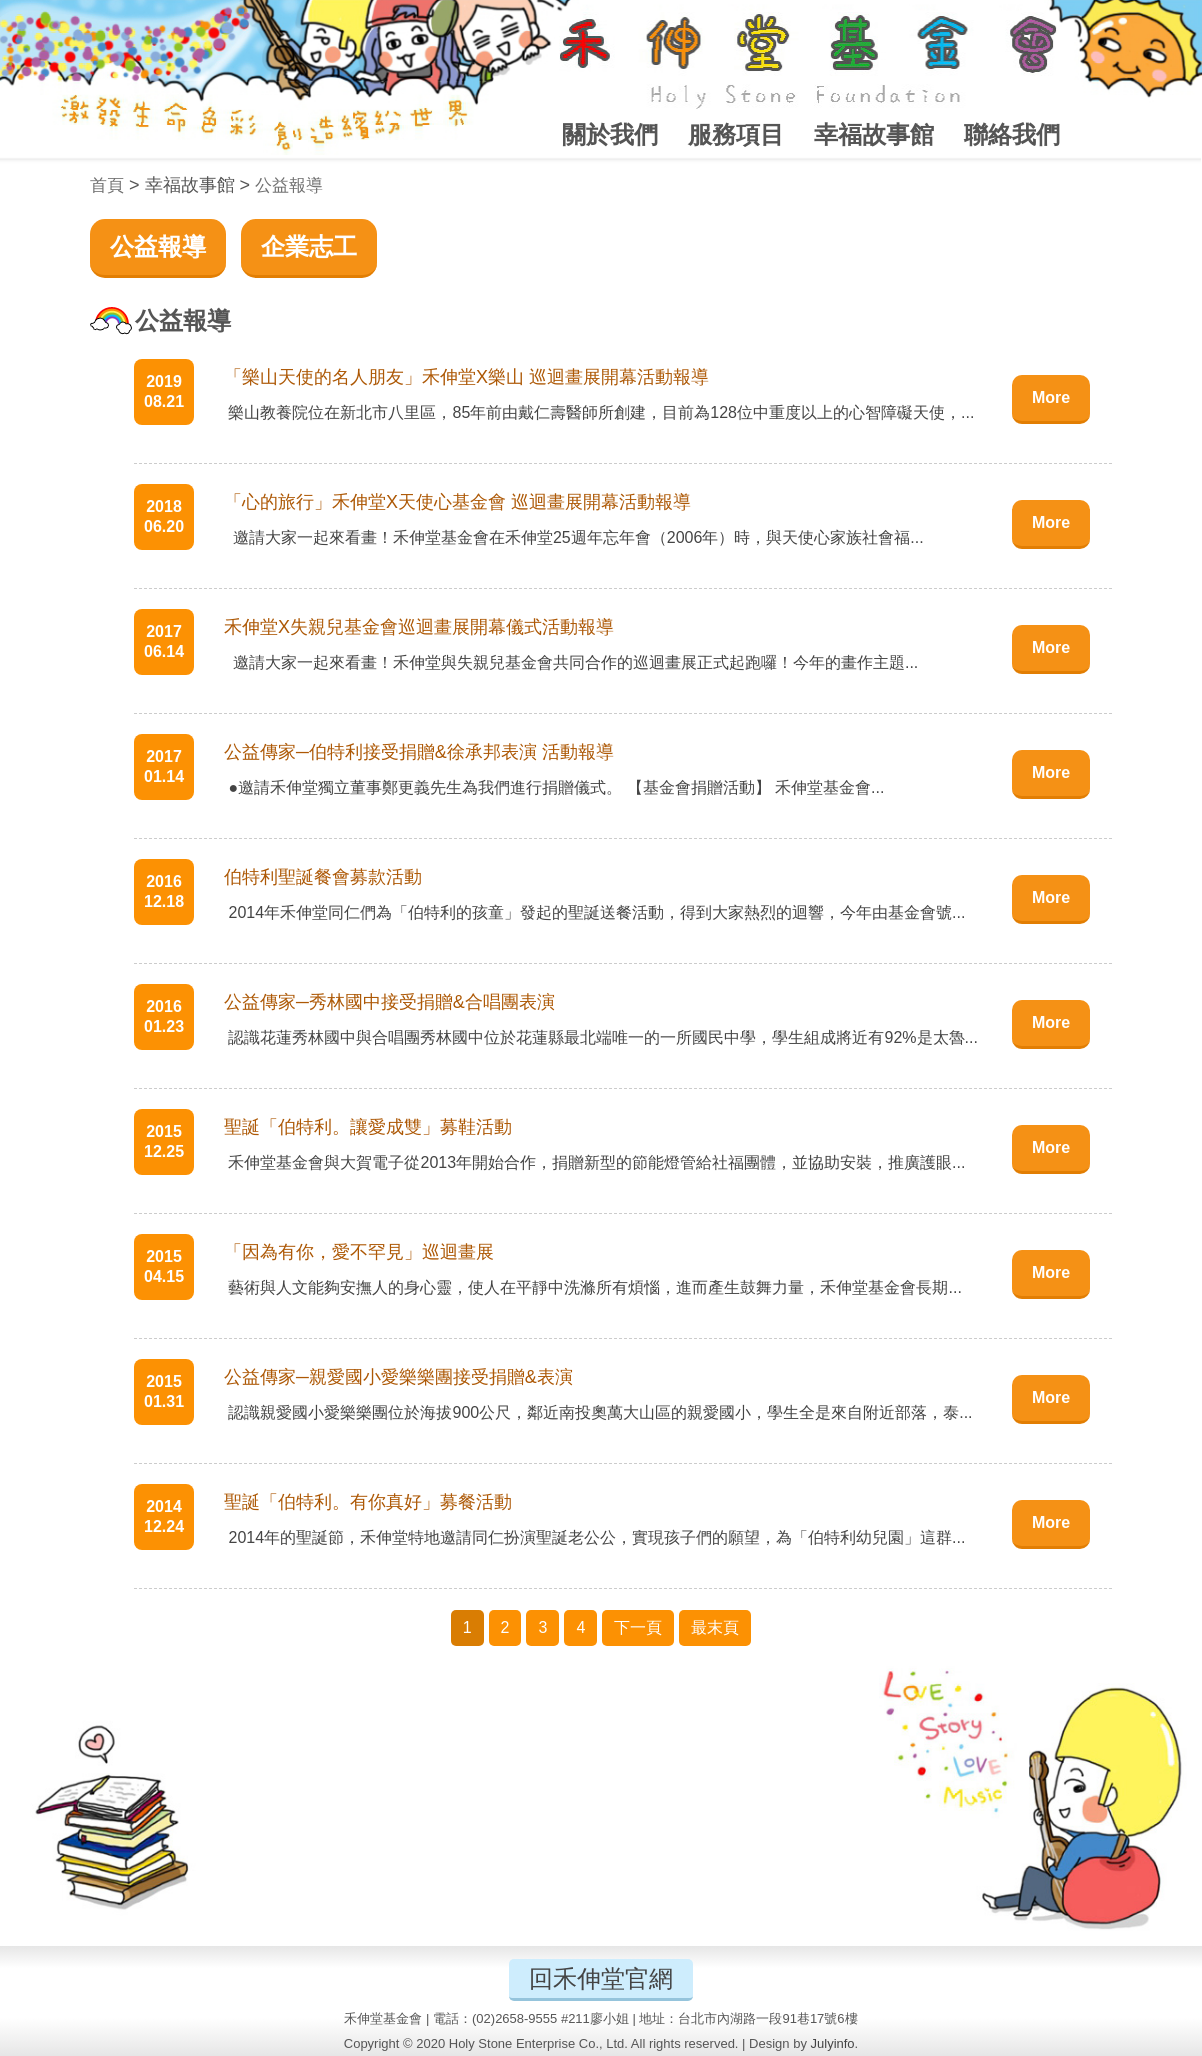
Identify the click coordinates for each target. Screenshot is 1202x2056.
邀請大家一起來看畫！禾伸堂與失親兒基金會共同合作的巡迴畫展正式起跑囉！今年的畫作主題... (571, 662)
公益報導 (289, 185)
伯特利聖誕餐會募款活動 (323, 877)
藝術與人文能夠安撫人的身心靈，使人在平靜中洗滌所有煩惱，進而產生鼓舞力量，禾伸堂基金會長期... (593, 1287)
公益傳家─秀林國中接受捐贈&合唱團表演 (389, 1002)
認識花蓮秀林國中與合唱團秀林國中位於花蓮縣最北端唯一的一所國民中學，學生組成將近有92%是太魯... (601, 1037)
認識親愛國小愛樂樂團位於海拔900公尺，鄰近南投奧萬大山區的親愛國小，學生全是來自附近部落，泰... (598, 1412)
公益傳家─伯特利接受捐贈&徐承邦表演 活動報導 (419, 752)
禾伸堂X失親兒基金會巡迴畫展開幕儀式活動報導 (419, 627)
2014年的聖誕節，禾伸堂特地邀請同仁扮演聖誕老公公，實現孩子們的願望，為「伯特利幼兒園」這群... (594, 1537)
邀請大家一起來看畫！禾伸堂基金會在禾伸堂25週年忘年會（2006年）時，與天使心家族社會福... (574, 537)
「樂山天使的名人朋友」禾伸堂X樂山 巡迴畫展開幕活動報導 (466, 377)
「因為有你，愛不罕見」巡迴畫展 (359, 1252)
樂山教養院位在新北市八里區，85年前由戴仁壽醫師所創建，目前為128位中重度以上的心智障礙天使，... (599, 412)
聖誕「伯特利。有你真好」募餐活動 (368, 1502)
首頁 (107, 185)
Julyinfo (833, 2043)
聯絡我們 (1012, 134)
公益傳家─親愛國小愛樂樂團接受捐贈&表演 (398, 1377)
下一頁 (638, 1627)
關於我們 (610, 134)
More (1051, 397)
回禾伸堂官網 (601, 1978)
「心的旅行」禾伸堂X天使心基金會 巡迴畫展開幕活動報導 (457, 502)
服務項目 (736, 134)
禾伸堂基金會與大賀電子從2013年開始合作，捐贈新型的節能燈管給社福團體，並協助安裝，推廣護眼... (594, 1162)
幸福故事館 (874, 134)
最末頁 (715, 1627)
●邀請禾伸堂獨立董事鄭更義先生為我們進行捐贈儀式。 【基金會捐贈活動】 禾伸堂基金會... (554, 787)
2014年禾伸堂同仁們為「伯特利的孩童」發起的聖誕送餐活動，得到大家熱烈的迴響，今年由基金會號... (594, 912)
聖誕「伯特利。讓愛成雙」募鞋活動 (368, 1127)
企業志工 (309, 246)
